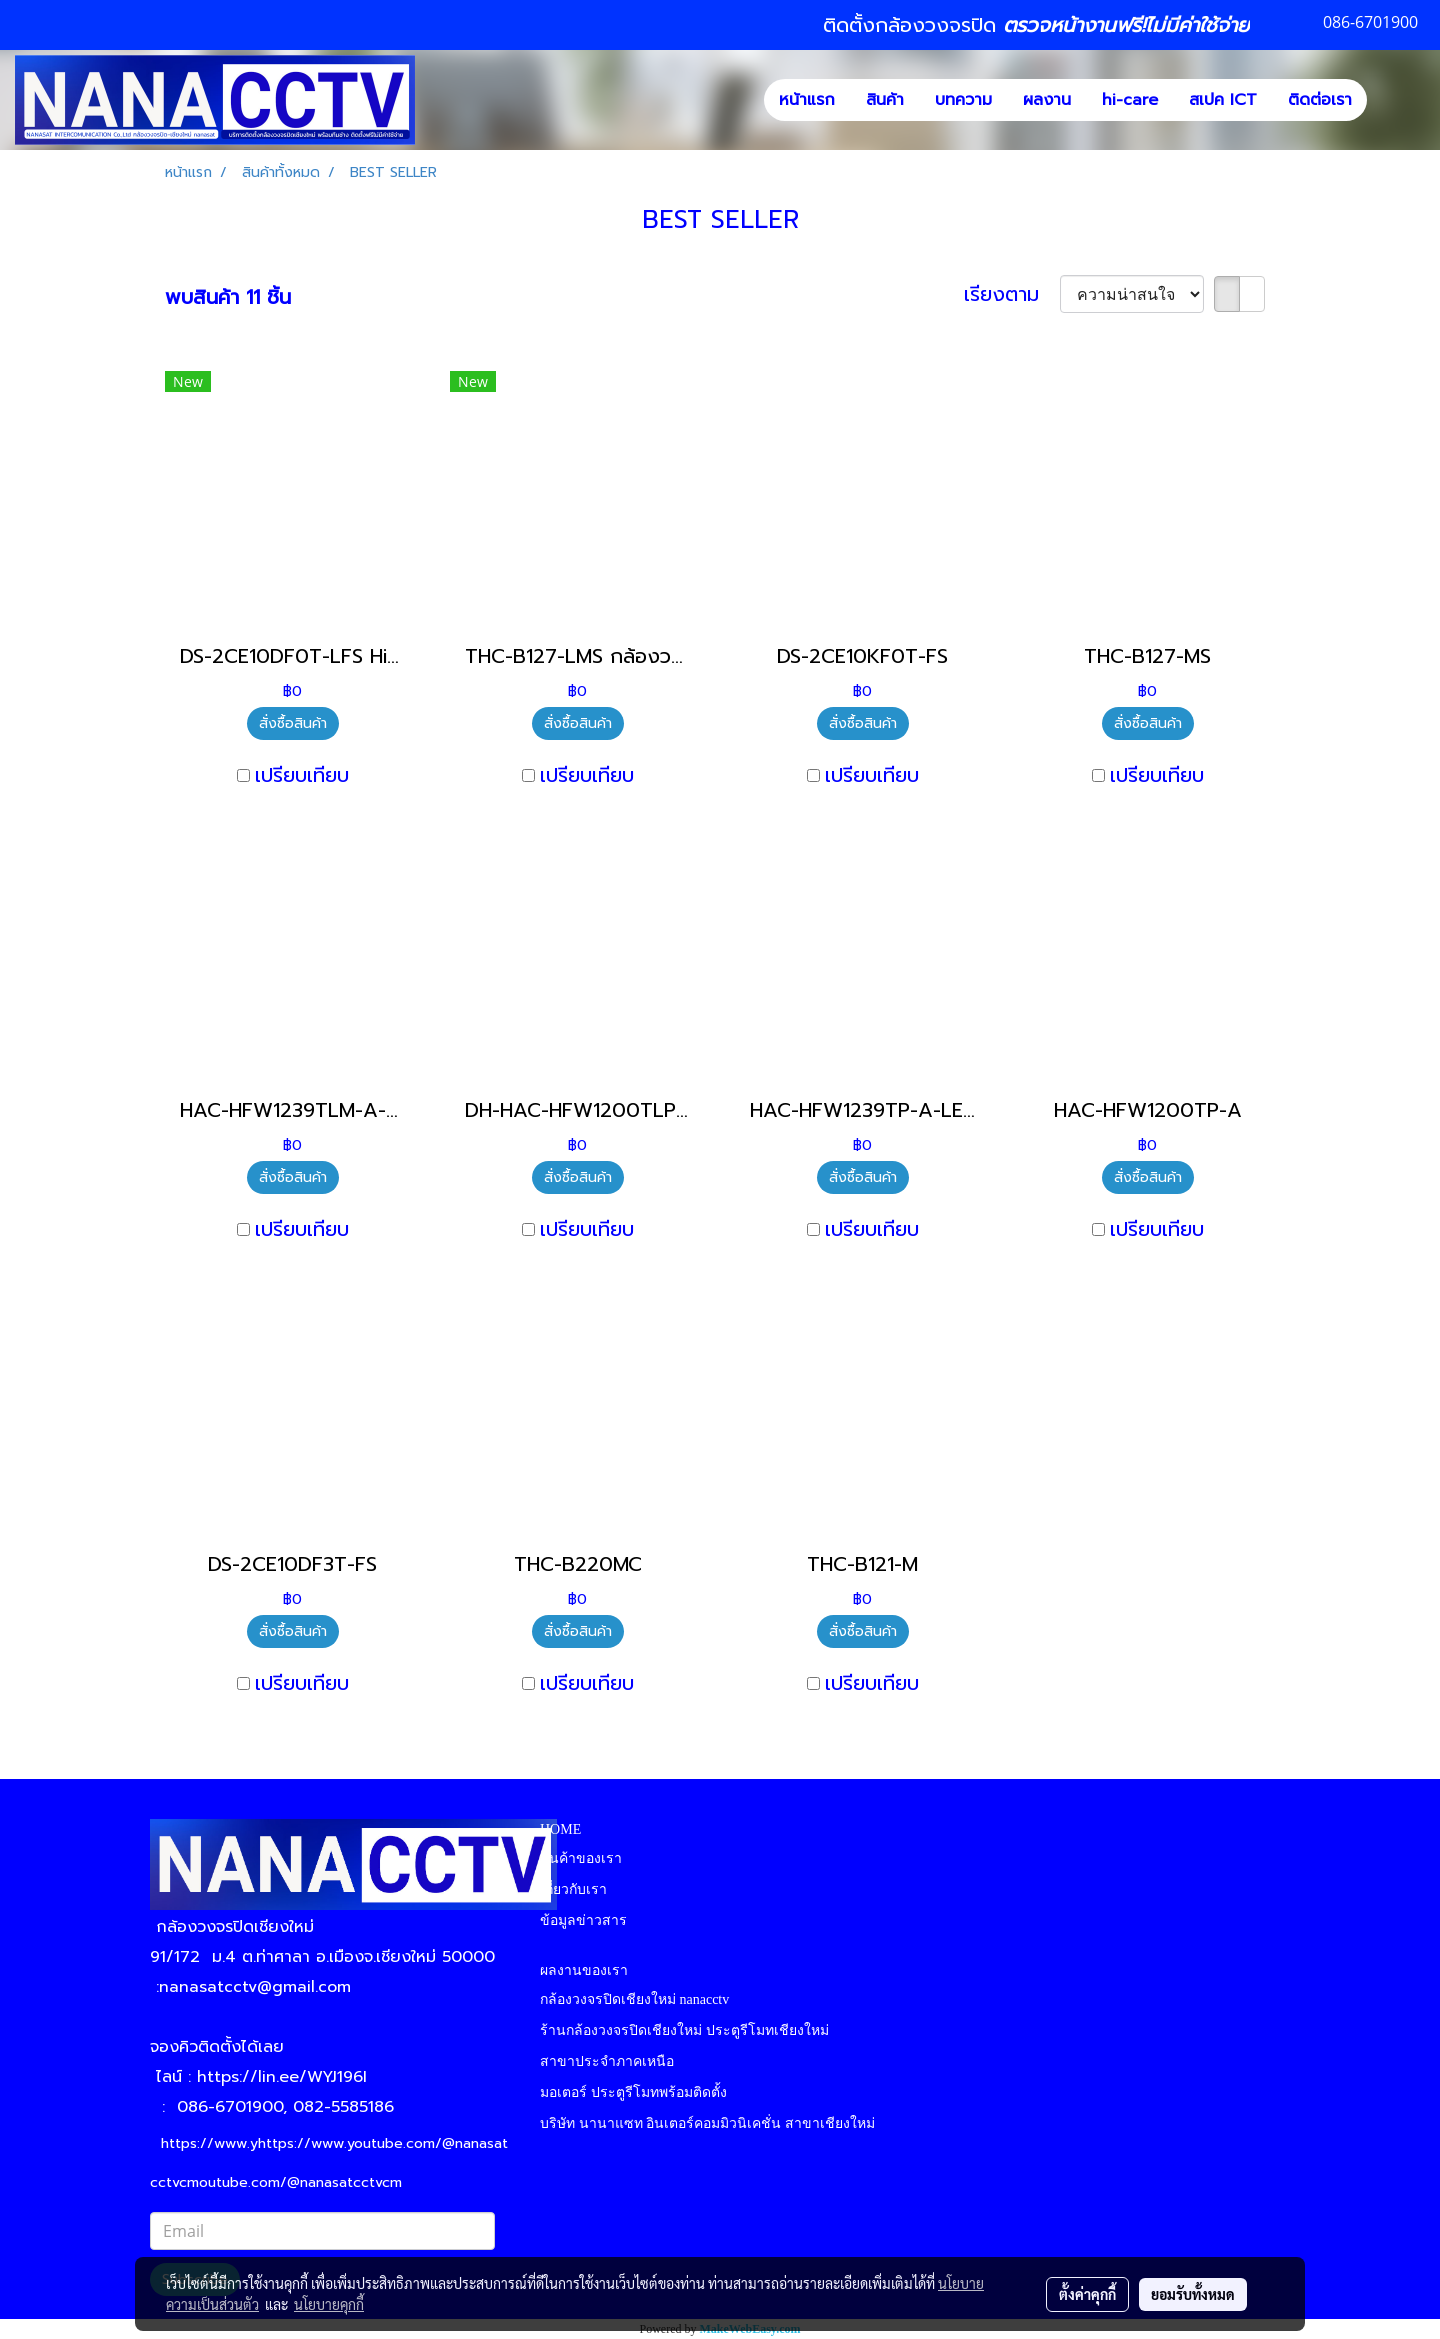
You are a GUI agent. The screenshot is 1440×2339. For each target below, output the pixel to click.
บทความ (963, 100)
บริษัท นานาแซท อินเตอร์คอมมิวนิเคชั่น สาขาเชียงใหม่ (707, 2123)
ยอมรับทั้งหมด (1193, 2294)
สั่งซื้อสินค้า (293, 723)
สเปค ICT (1223, 100)
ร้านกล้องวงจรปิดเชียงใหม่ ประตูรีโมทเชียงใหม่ (684, 2030)
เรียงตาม (1012, 294)
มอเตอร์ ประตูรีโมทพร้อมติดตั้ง (633, 2092)
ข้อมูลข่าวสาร (583, 1920)
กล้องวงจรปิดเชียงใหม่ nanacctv (634, 1999)
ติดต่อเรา (1320, 100)
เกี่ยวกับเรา (573, 1889)
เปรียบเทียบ (302, 775)
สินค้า (885, 100)
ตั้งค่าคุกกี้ (1087, 2294)
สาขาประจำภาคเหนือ (607, 2061)
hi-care (1130, 100)
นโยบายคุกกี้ (329, 2304)
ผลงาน (1047, 100)
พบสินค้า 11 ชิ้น (228, 297)
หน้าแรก (807, 100)
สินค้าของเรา (581, 1858)
